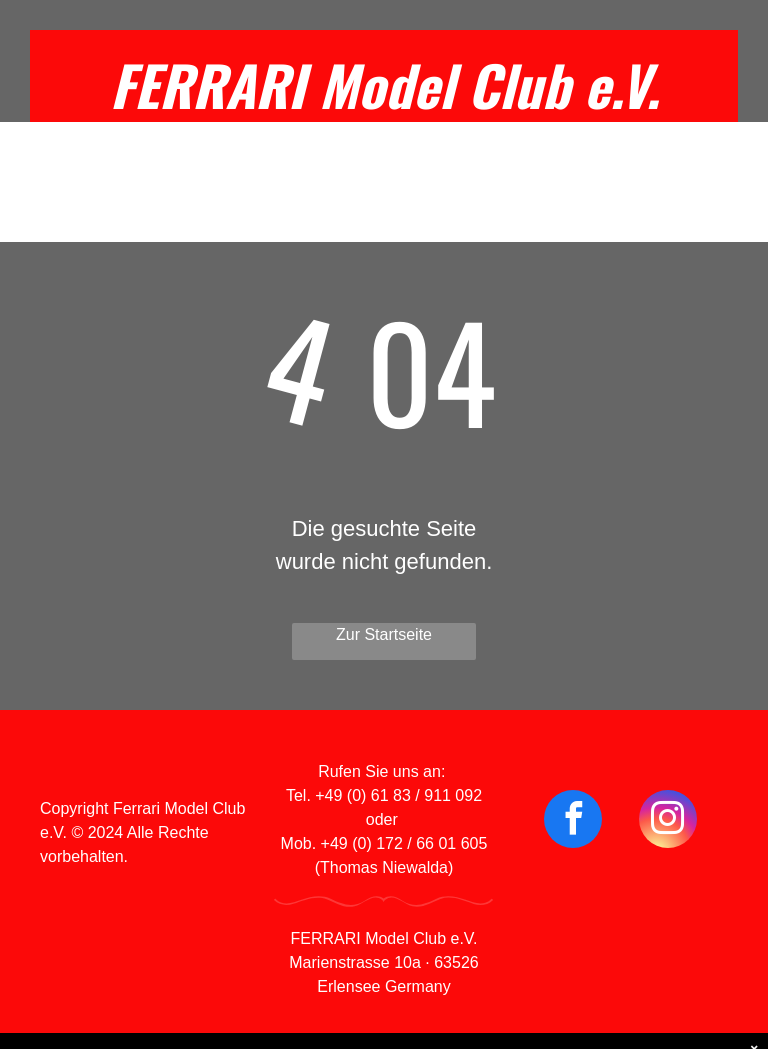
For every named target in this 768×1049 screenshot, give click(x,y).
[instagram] (668, 821)
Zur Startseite (384, 634)
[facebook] (573, 821)
